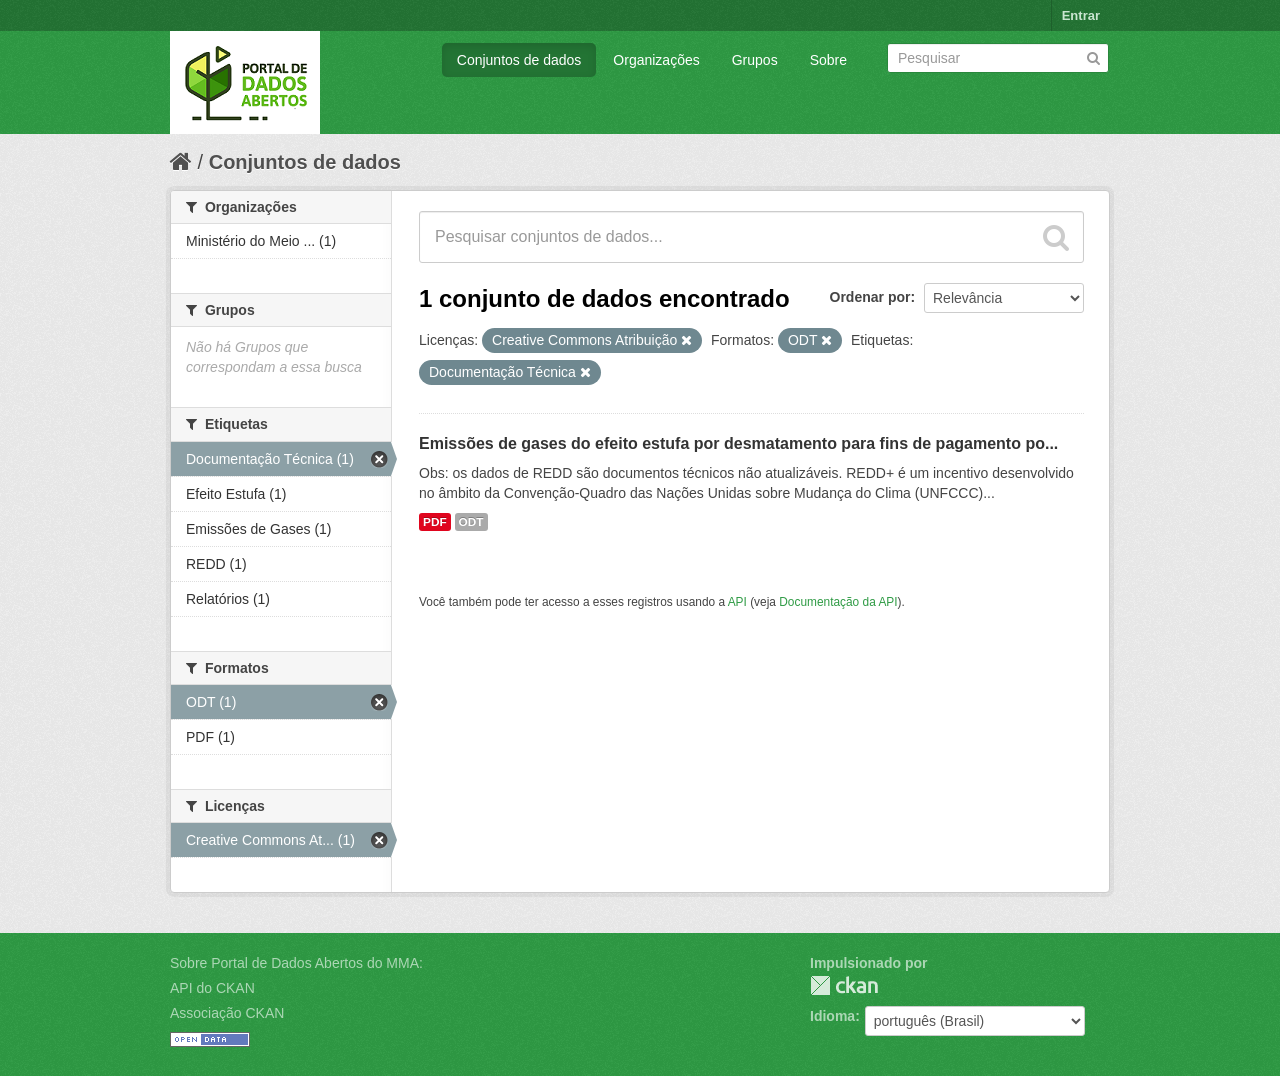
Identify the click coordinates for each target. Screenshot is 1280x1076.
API (737, 602)
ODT (471, 522)
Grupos (755, 60)
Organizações (656, 60)
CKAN (844, 985)
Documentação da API (838, 602)
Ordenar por (870, 297)
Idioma (832, 1016)
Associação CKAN (227, 1013)
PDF (435, 522)
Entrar (1081, 15)
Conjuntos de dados (519, 60)
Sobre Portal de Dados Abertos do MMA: (296, 963)
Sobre (828, 60)
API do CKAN (212, 988)
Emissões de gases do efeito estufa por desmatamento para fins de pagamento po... (738, 443)
